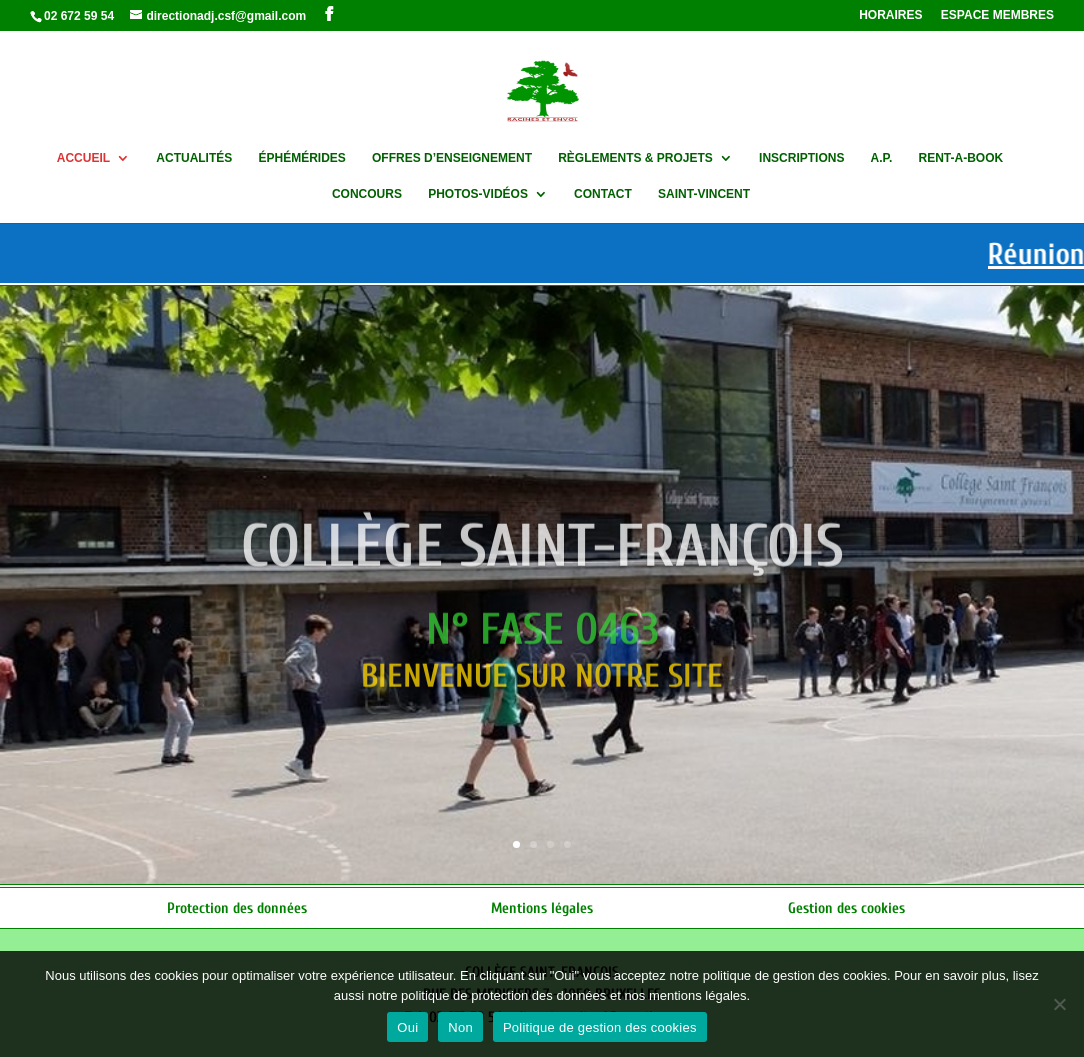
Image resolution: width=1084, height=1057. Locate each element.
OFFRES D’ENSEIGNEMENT (452, 158)
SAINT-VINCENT (704, 194)
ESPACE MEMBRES (997, 15)
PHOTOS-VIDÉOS (478, 194)
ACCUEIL (83, 158)
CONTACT (603, 194)
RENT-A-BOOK (961, 158)
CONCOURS (367, 194)
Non (460, 1027)
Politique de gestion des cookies (600, 1027)
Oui (407, 1027)
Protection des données (237, 908)
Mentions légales (542, 908)
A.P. (882, 158)
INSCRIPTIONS (801, 158)
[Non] (1059, 1004)
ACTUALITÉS (194, 158)
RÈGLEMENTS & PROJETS (635, 158)
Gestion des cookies (846, 908)
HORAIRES (890, 15)
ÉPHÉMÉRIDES (301, 158)
